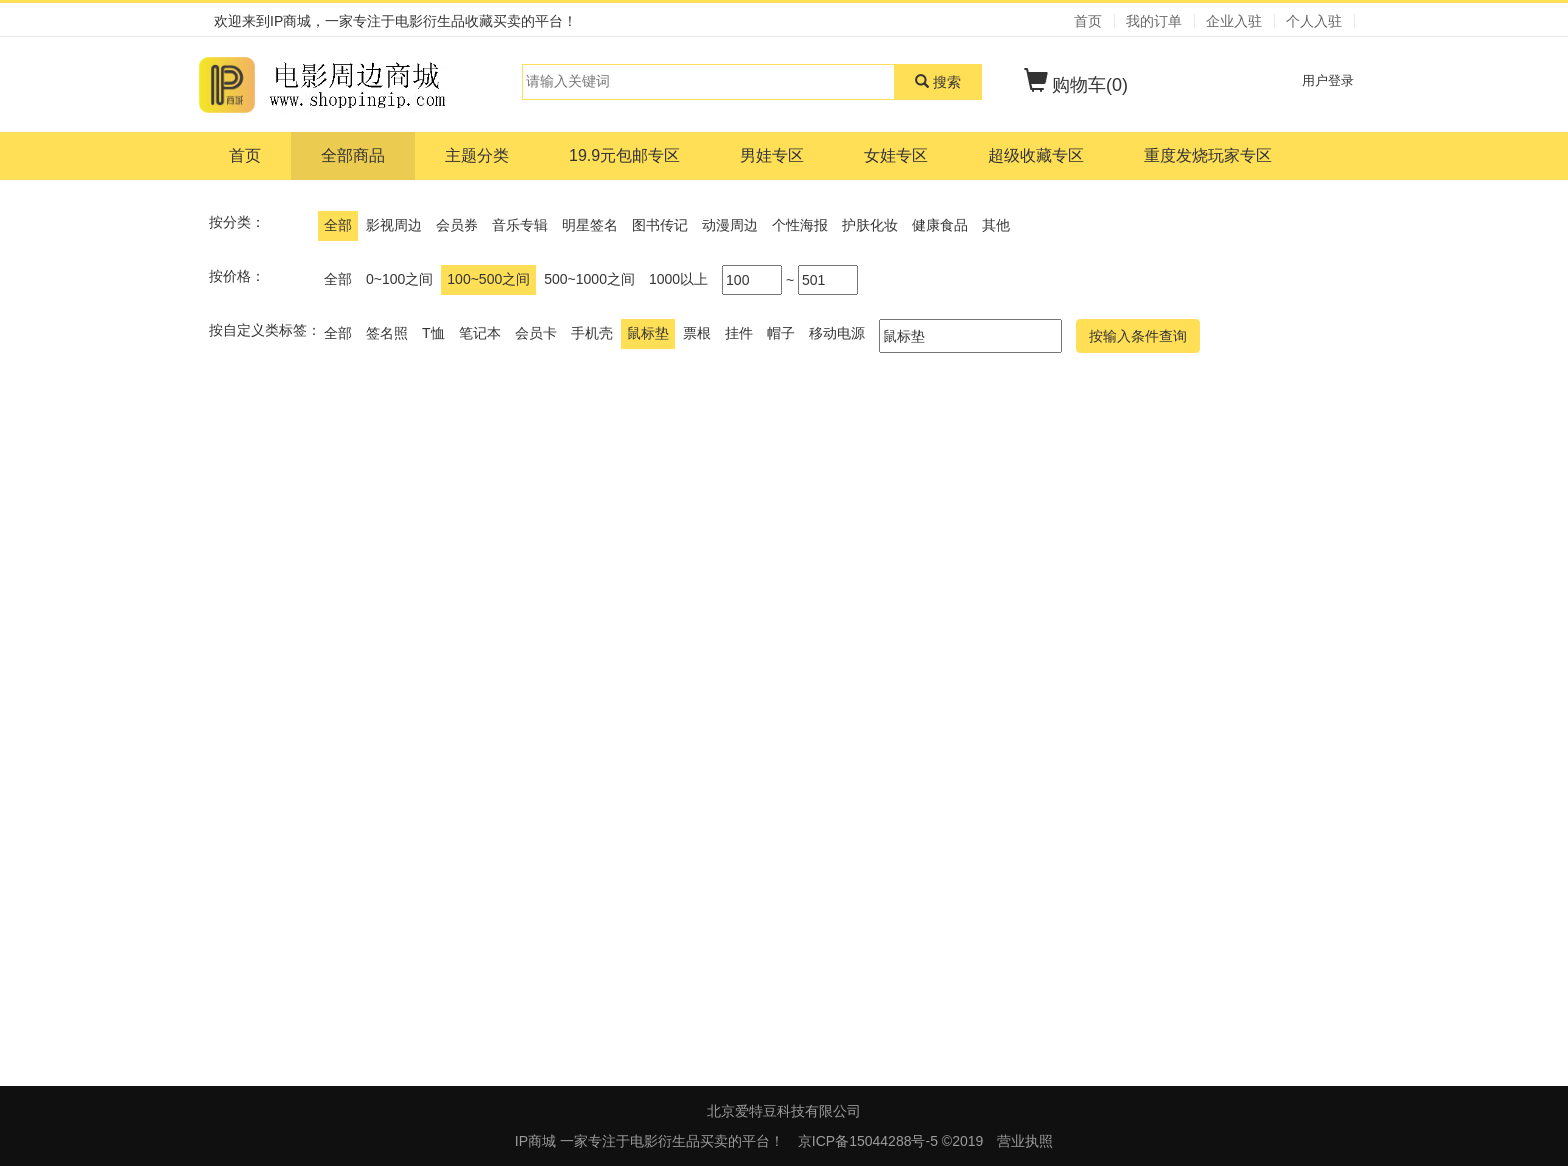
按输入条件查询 (1138, 336)
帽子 (781, 333)
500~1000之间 (589, 279)
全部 (338, 225)
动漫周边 (730, 225)
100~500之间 (488, 279)
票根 (697, 333)
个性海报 (800, 225)
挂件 (739, 333)
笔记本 (480, 333)
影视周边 (394, 225)
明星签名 (590, 225)
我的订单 (1154, 21)
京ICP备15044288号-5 (870, 1141)
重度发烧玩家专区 (1208, 155)
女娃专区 (896, 155)
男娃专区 (772, 155)
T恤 (433, 333)
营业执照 (1025, 1141)
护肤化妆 (870, 225)
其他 (996, 225)
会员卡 (536, 333)
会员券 (457, 225)
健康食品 (940, 225)
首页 (1088, 21)
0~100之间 (399, 279)
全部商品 (353, 155)
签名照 (387, 333)
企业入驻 (1234, 21)
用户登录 (1328, 80)
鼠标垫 (648, 333)
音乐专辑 (520, 225)
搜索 (938, 82)
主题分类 (477, 155)
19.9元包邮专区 (624, 155)
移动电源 (837, 333)
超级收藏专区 (1036, 155)
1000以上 (678, 279)
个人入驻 (1314, 21)
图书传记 (660, 225)
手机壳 (592, 333)
